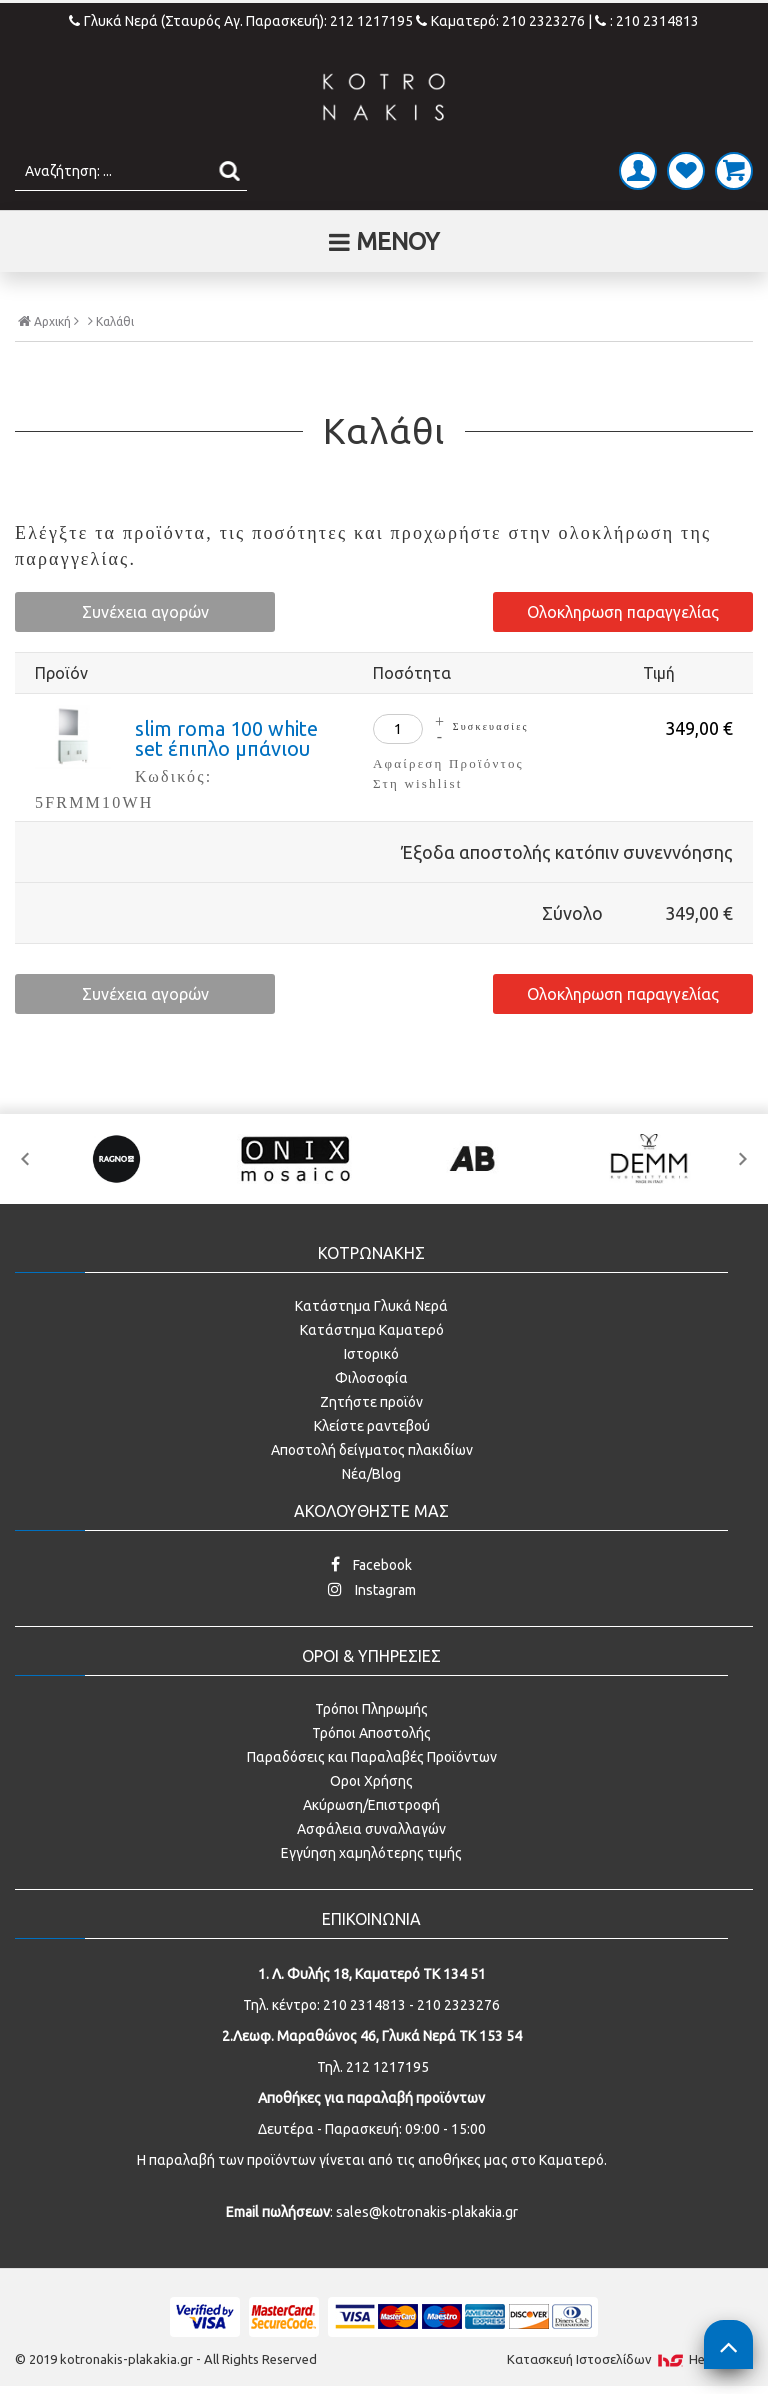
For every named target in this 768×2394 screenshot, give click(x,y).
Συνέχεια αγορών (145, 612)
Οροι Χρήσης (371, 1781)
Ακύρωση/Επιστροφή (371, 1805)
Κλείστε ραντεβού (372, 1426)
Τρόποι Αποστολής (371, 1733)
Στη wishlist (417, 783)
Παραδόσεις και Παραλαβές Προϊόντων (372, 1757)
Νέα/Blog (371, 1474)
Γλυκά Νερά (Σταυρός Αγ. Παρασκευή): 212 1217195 (242, 21)
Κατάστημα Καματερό (372, 1330)
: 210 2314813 (647, 21)
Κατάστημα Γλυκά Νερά (371, 1306)
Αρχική (48, 321)
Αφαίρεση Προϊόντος (448, 763)
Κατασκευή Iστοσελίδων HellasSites (630, 2359)
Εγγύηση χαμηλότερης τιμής (371, 1853)
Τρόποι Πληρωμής (371, 1709)
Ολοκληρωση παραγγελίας (623, 612)
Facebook (371, 1564)
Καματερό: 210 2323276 (500, 21)
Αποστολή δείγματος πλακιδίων (372, 1450)
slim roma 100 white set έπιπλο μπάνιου (226, 738)
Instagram (372, 1589)
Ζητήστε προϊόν (371, 1402)
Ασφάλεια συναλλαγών (371, 1829)
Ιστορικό (371, 1354)
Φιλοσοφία (371, 1378)
